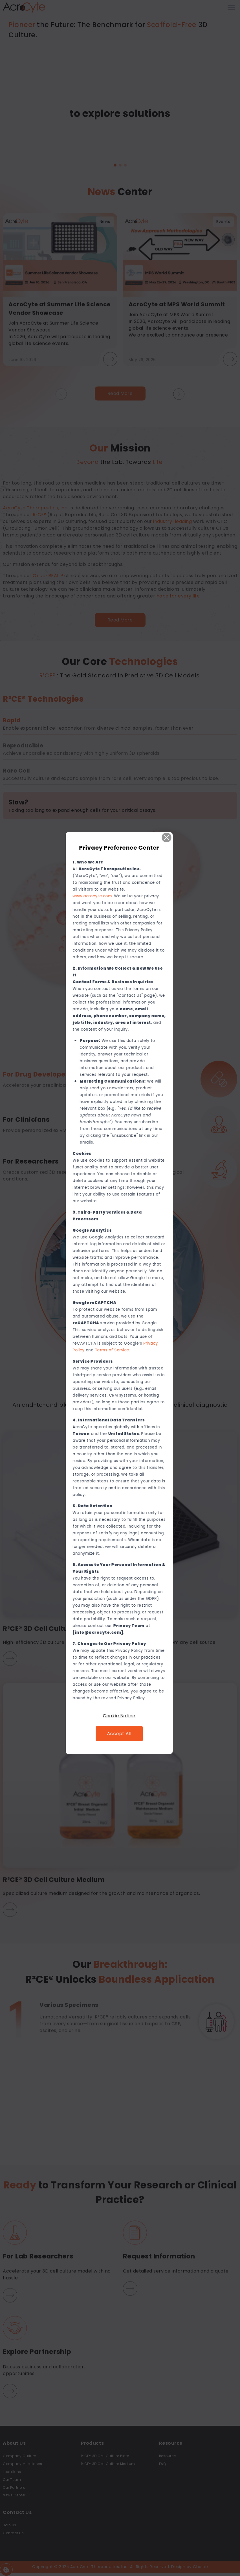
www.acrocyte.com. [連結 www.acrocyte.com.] (94, 896)
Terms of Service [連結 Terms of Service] (113, 1350)
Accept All (120, 1733)
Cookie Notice (120, 1716)
